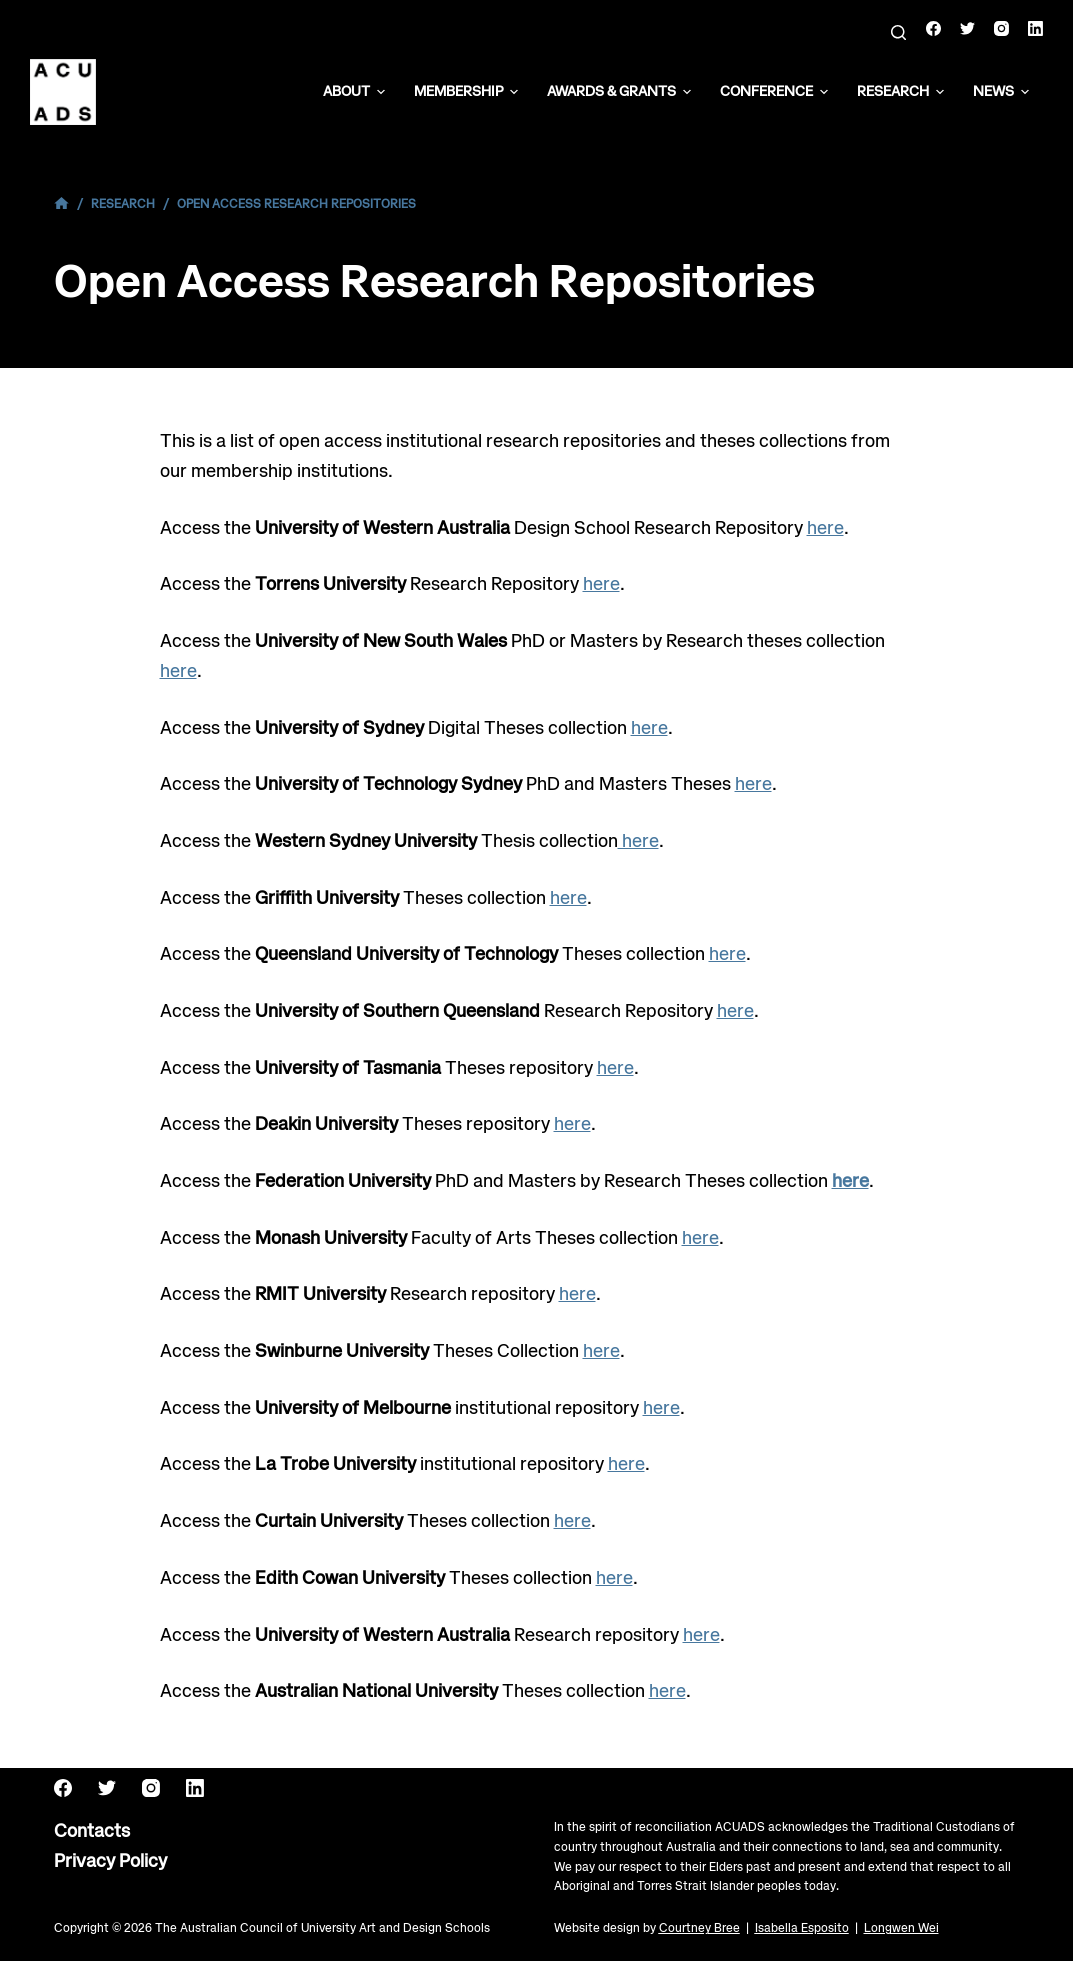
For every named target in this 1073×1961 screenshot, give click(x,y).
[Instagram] (1001, 28)
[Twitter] (967, 28)
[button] (381, 92)
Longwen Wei (901, 1928)
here (825, 529)
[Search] (898, 32)
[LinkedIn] (1035, 28)
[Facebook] (933, 28)
